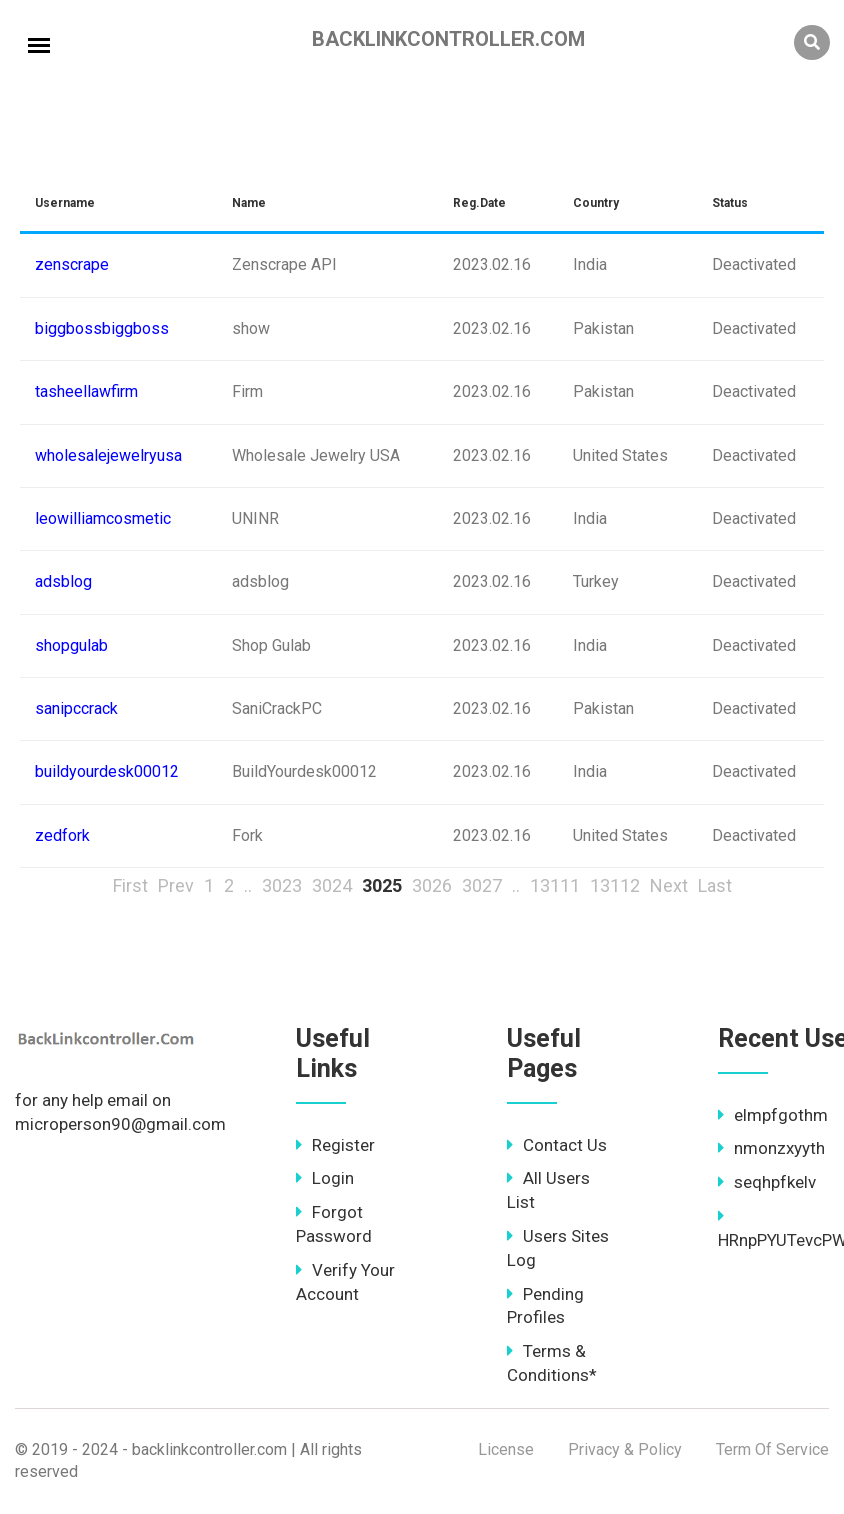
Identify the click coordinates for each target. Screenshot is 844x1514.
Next (669, 885)
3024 (332, 885)
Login (325, 1178)
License (506, 1449)
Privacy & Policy (625, 1449)
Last (715, 885)
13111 (555, 885)
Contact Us (557, 1145)
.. (248, 885)
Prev (176, 885)
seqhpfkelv (767, 1182)
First (130, 885)
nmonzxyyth (771, 1148)
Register (335, 1145)
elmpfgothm (773, 1115)
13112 (615, 885)
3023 (282, 885)
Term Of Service (772, 1449)
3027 (482, 885)
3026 (432, 885)
